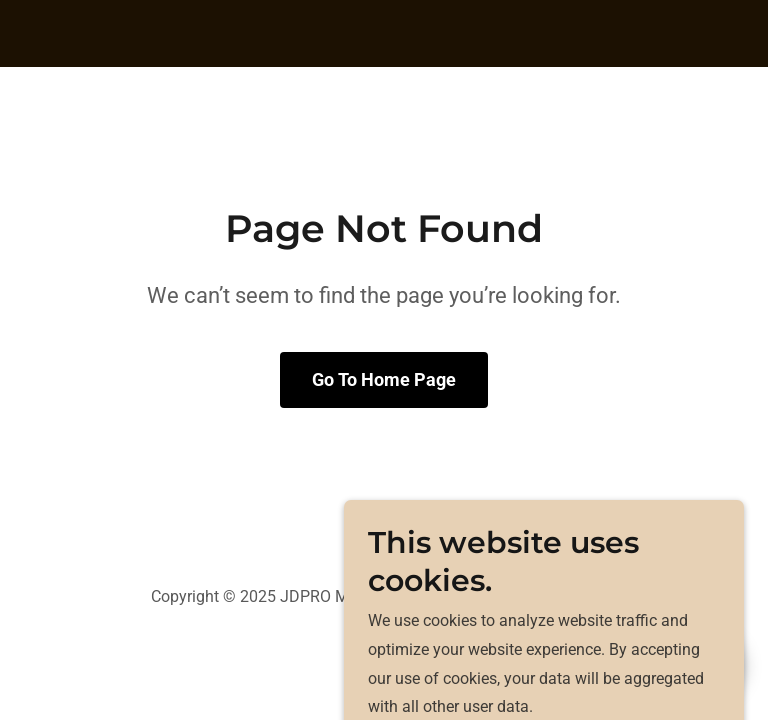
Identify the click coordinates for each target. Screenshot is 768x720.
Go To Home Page (384, 379)
